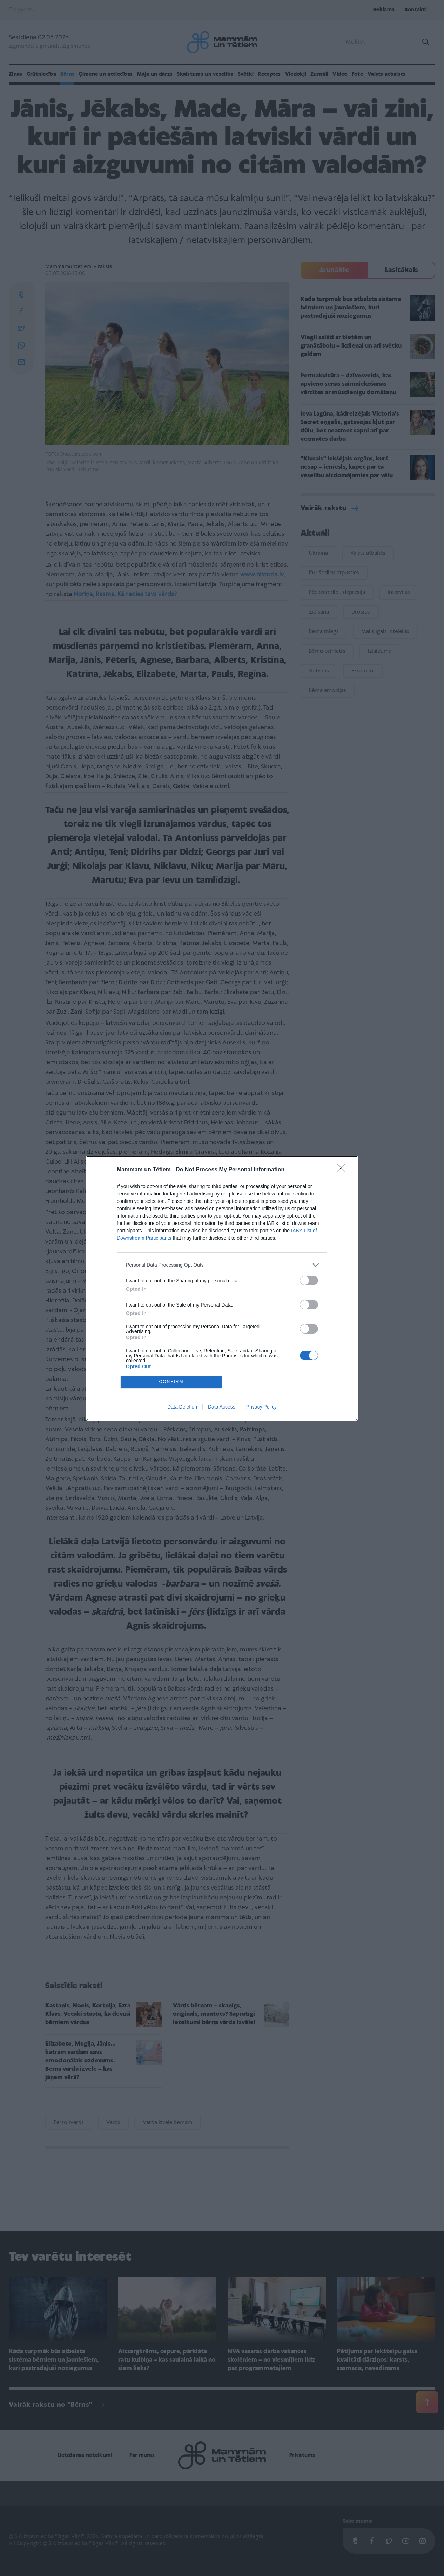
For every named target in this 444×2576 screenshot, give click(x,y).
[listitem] (222, 1265)
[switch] (309, 1280)
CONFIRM (171, 1381)
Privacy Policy (261, 1407)
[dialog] (222, 1288)
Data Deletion (182, 1407)
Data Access (221, 1407)
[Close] (343, 1170)
